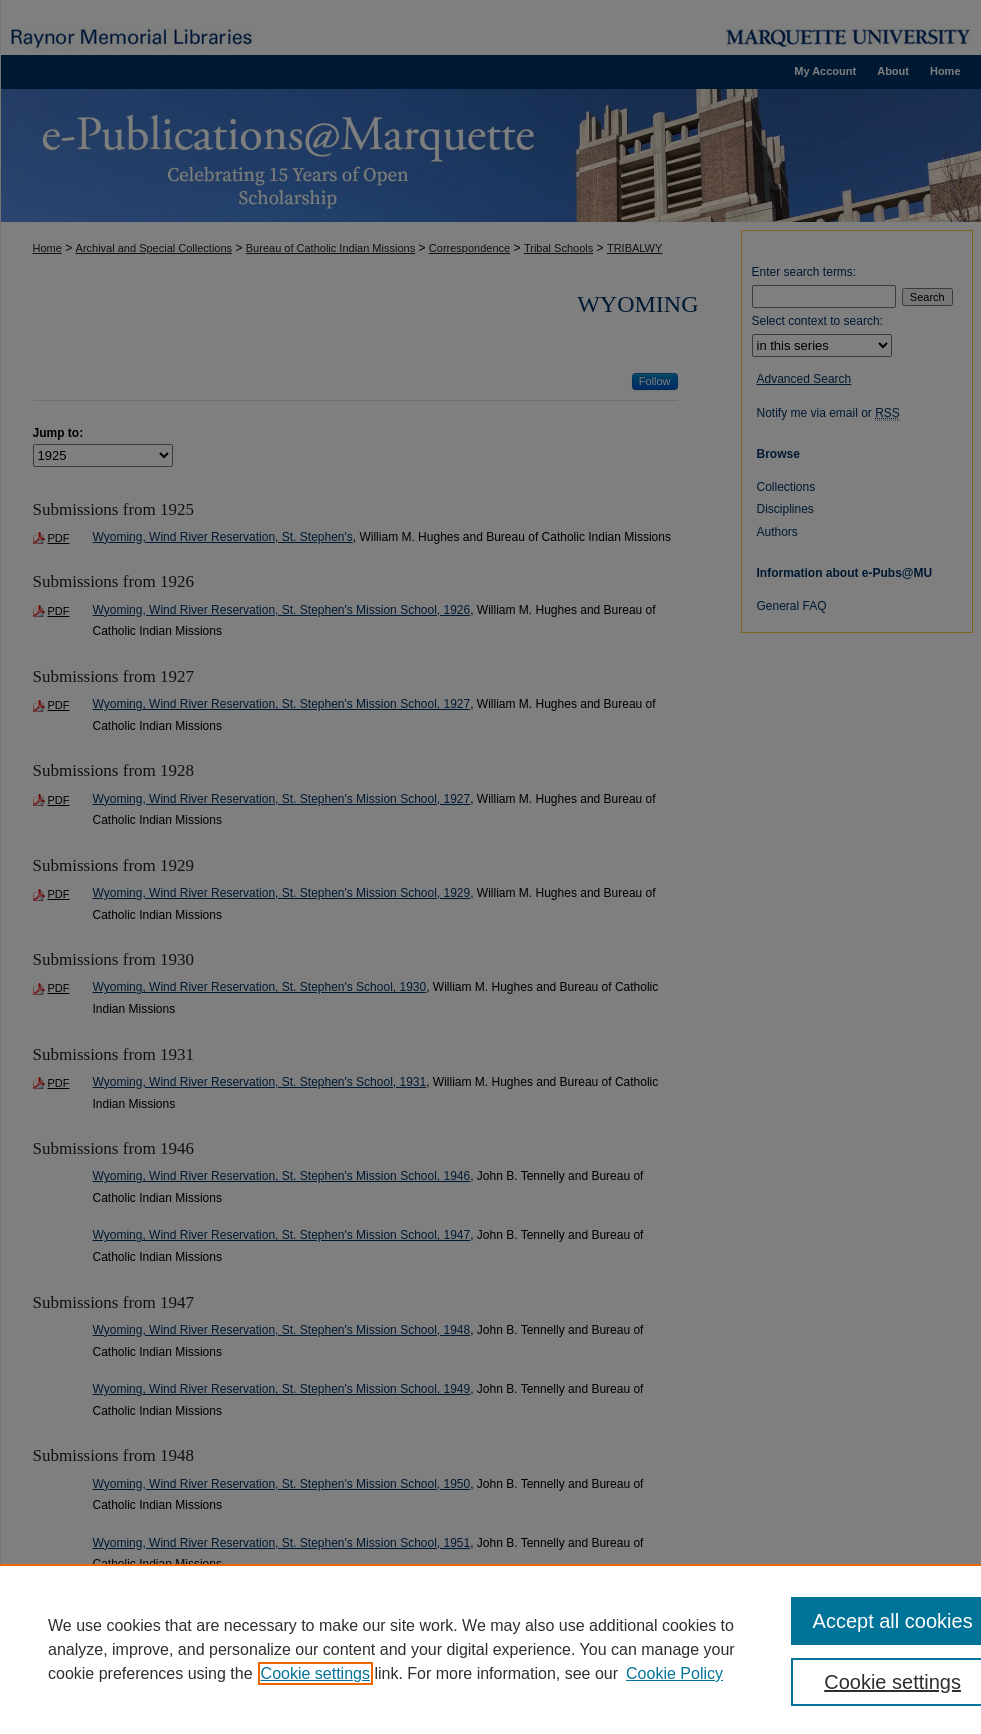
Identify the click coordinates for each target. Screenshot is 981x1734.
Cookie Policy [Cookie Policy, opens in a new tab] (674, 1673)
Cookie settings (315, 1673)
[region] (490, 1649)
